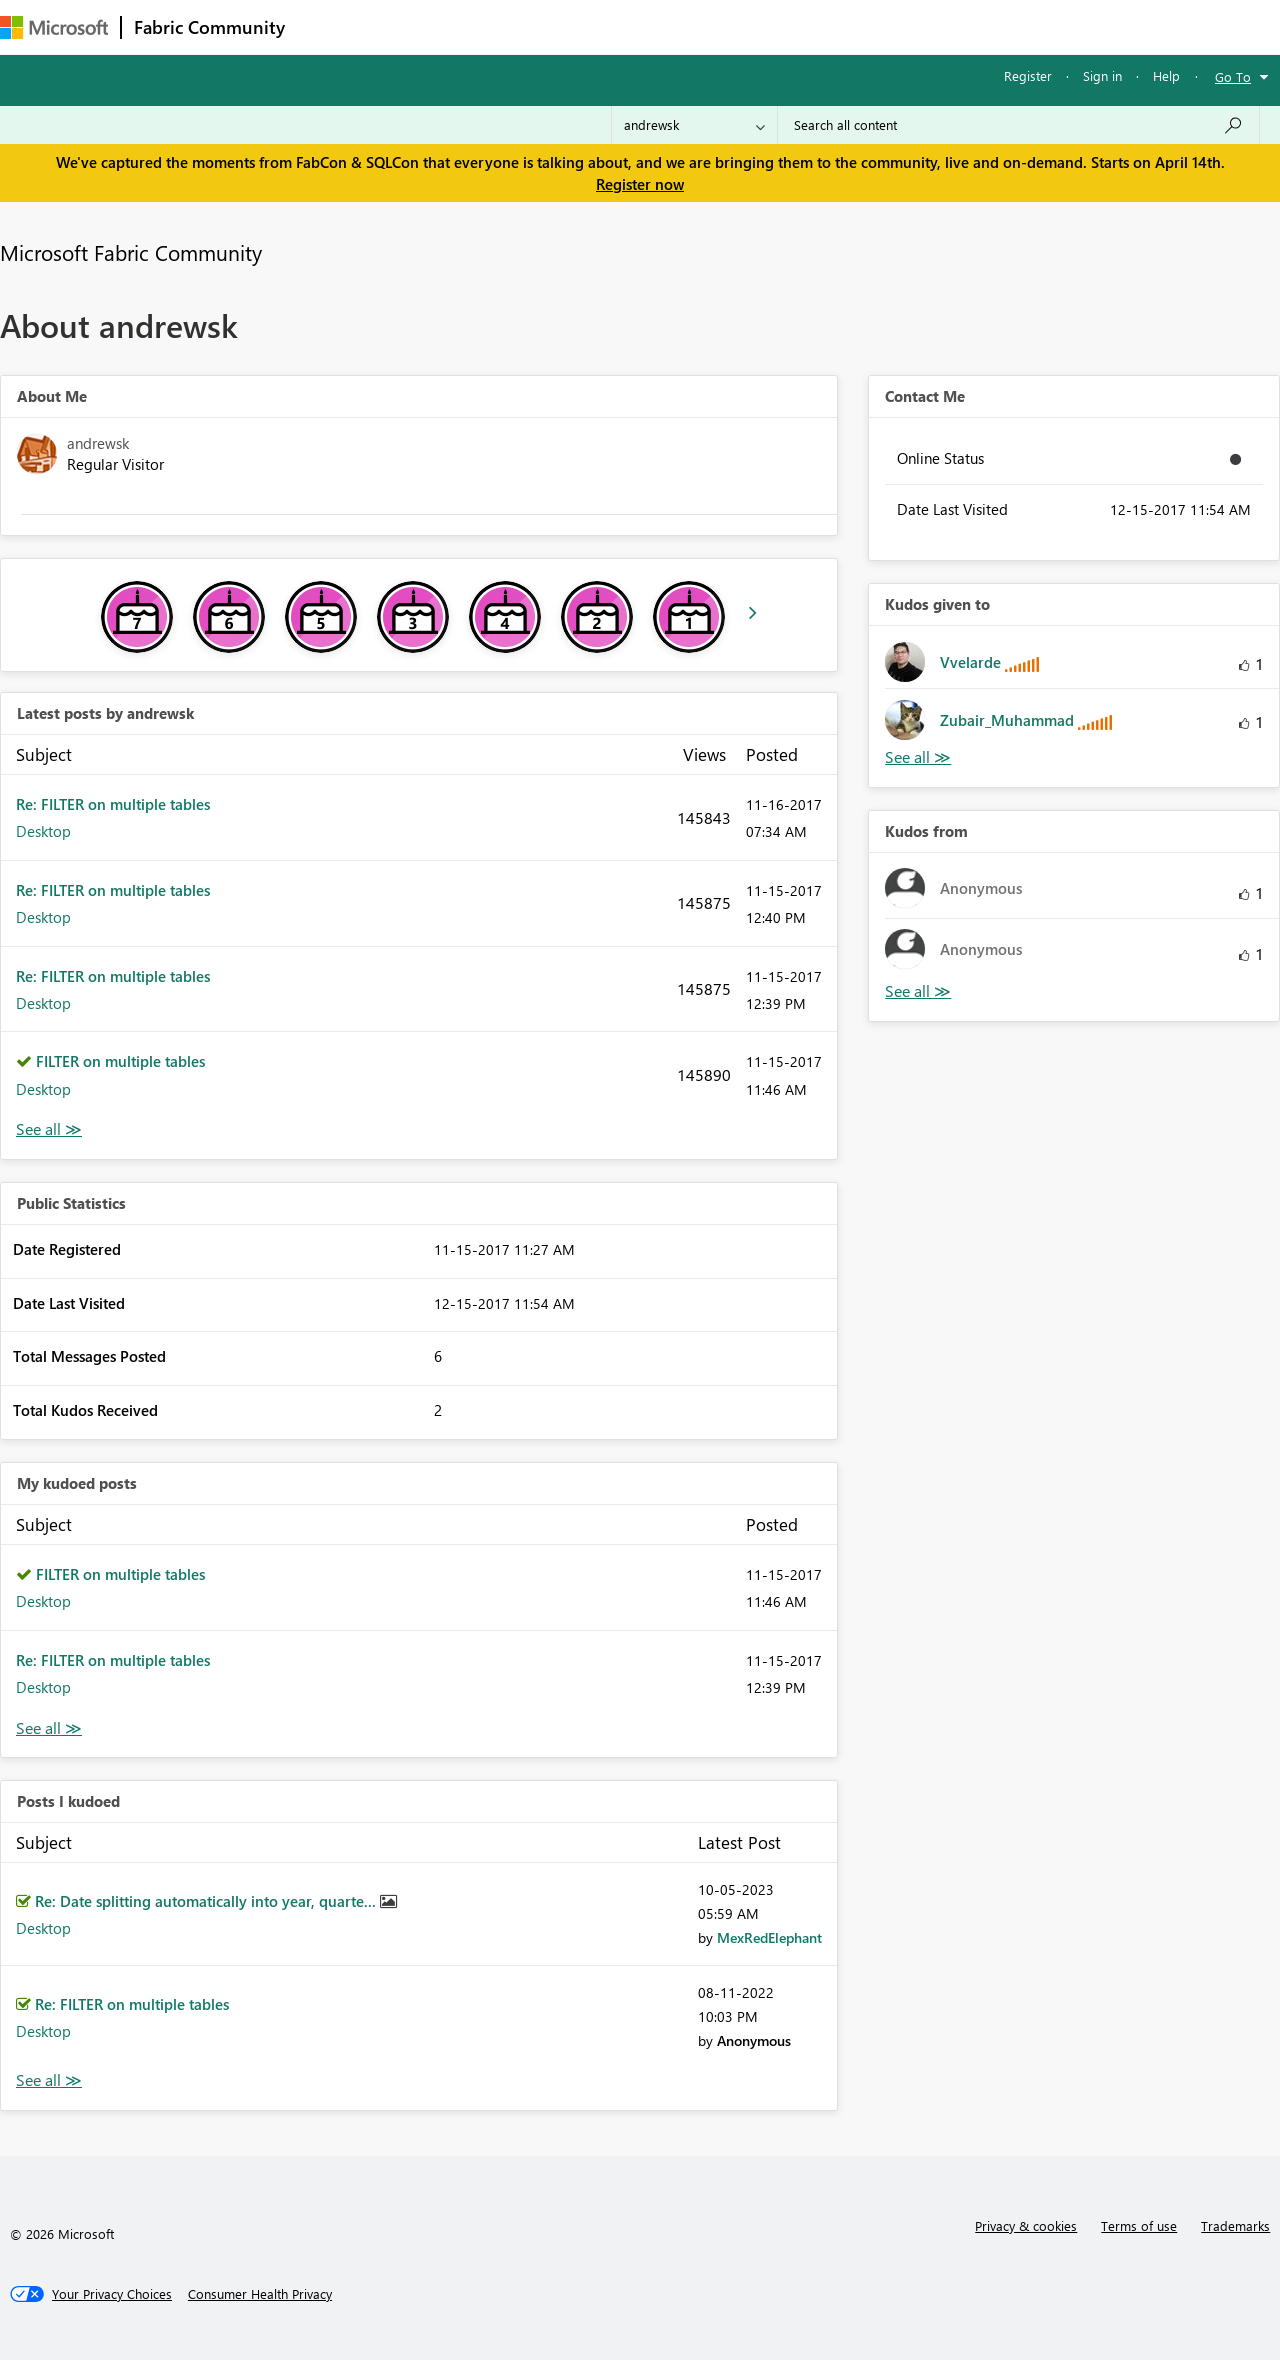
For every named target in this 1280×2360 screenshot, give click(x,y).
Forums (330, 26)
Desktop (43, 831)
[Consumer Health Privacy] (260, 2294)
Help (1166, 75)
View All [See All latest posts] (49, 1129)
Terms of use (1139, 2225)
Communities (589, 26)
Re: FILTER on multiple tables (113, 804)
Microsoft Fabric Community (131, 252)
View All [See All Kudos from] (918, 991)
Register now (640, 184)
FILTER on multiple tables (120, 1061)
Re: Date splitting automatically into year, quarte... (207, 1901)
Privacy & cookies (1026, 2225)
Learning (756, 26)
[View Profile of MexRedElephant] (769, 1937)
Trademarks (1235, 2225)
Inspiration (418, 26)
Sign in (1102, 75)
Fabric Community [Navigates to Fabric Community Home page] (209, 27)
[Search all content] (1018, 125)
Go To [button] (1233, 76)
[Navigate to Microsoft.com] (54, 27)
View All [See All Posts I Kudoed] (49, 2080)
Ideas (500, 26)
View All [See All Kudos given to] (918, 757)
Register (1028, 75)
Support (840, 26)
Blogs (679, 26)
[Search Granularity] (694, 125)
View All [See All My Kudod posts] (49, 1728)
